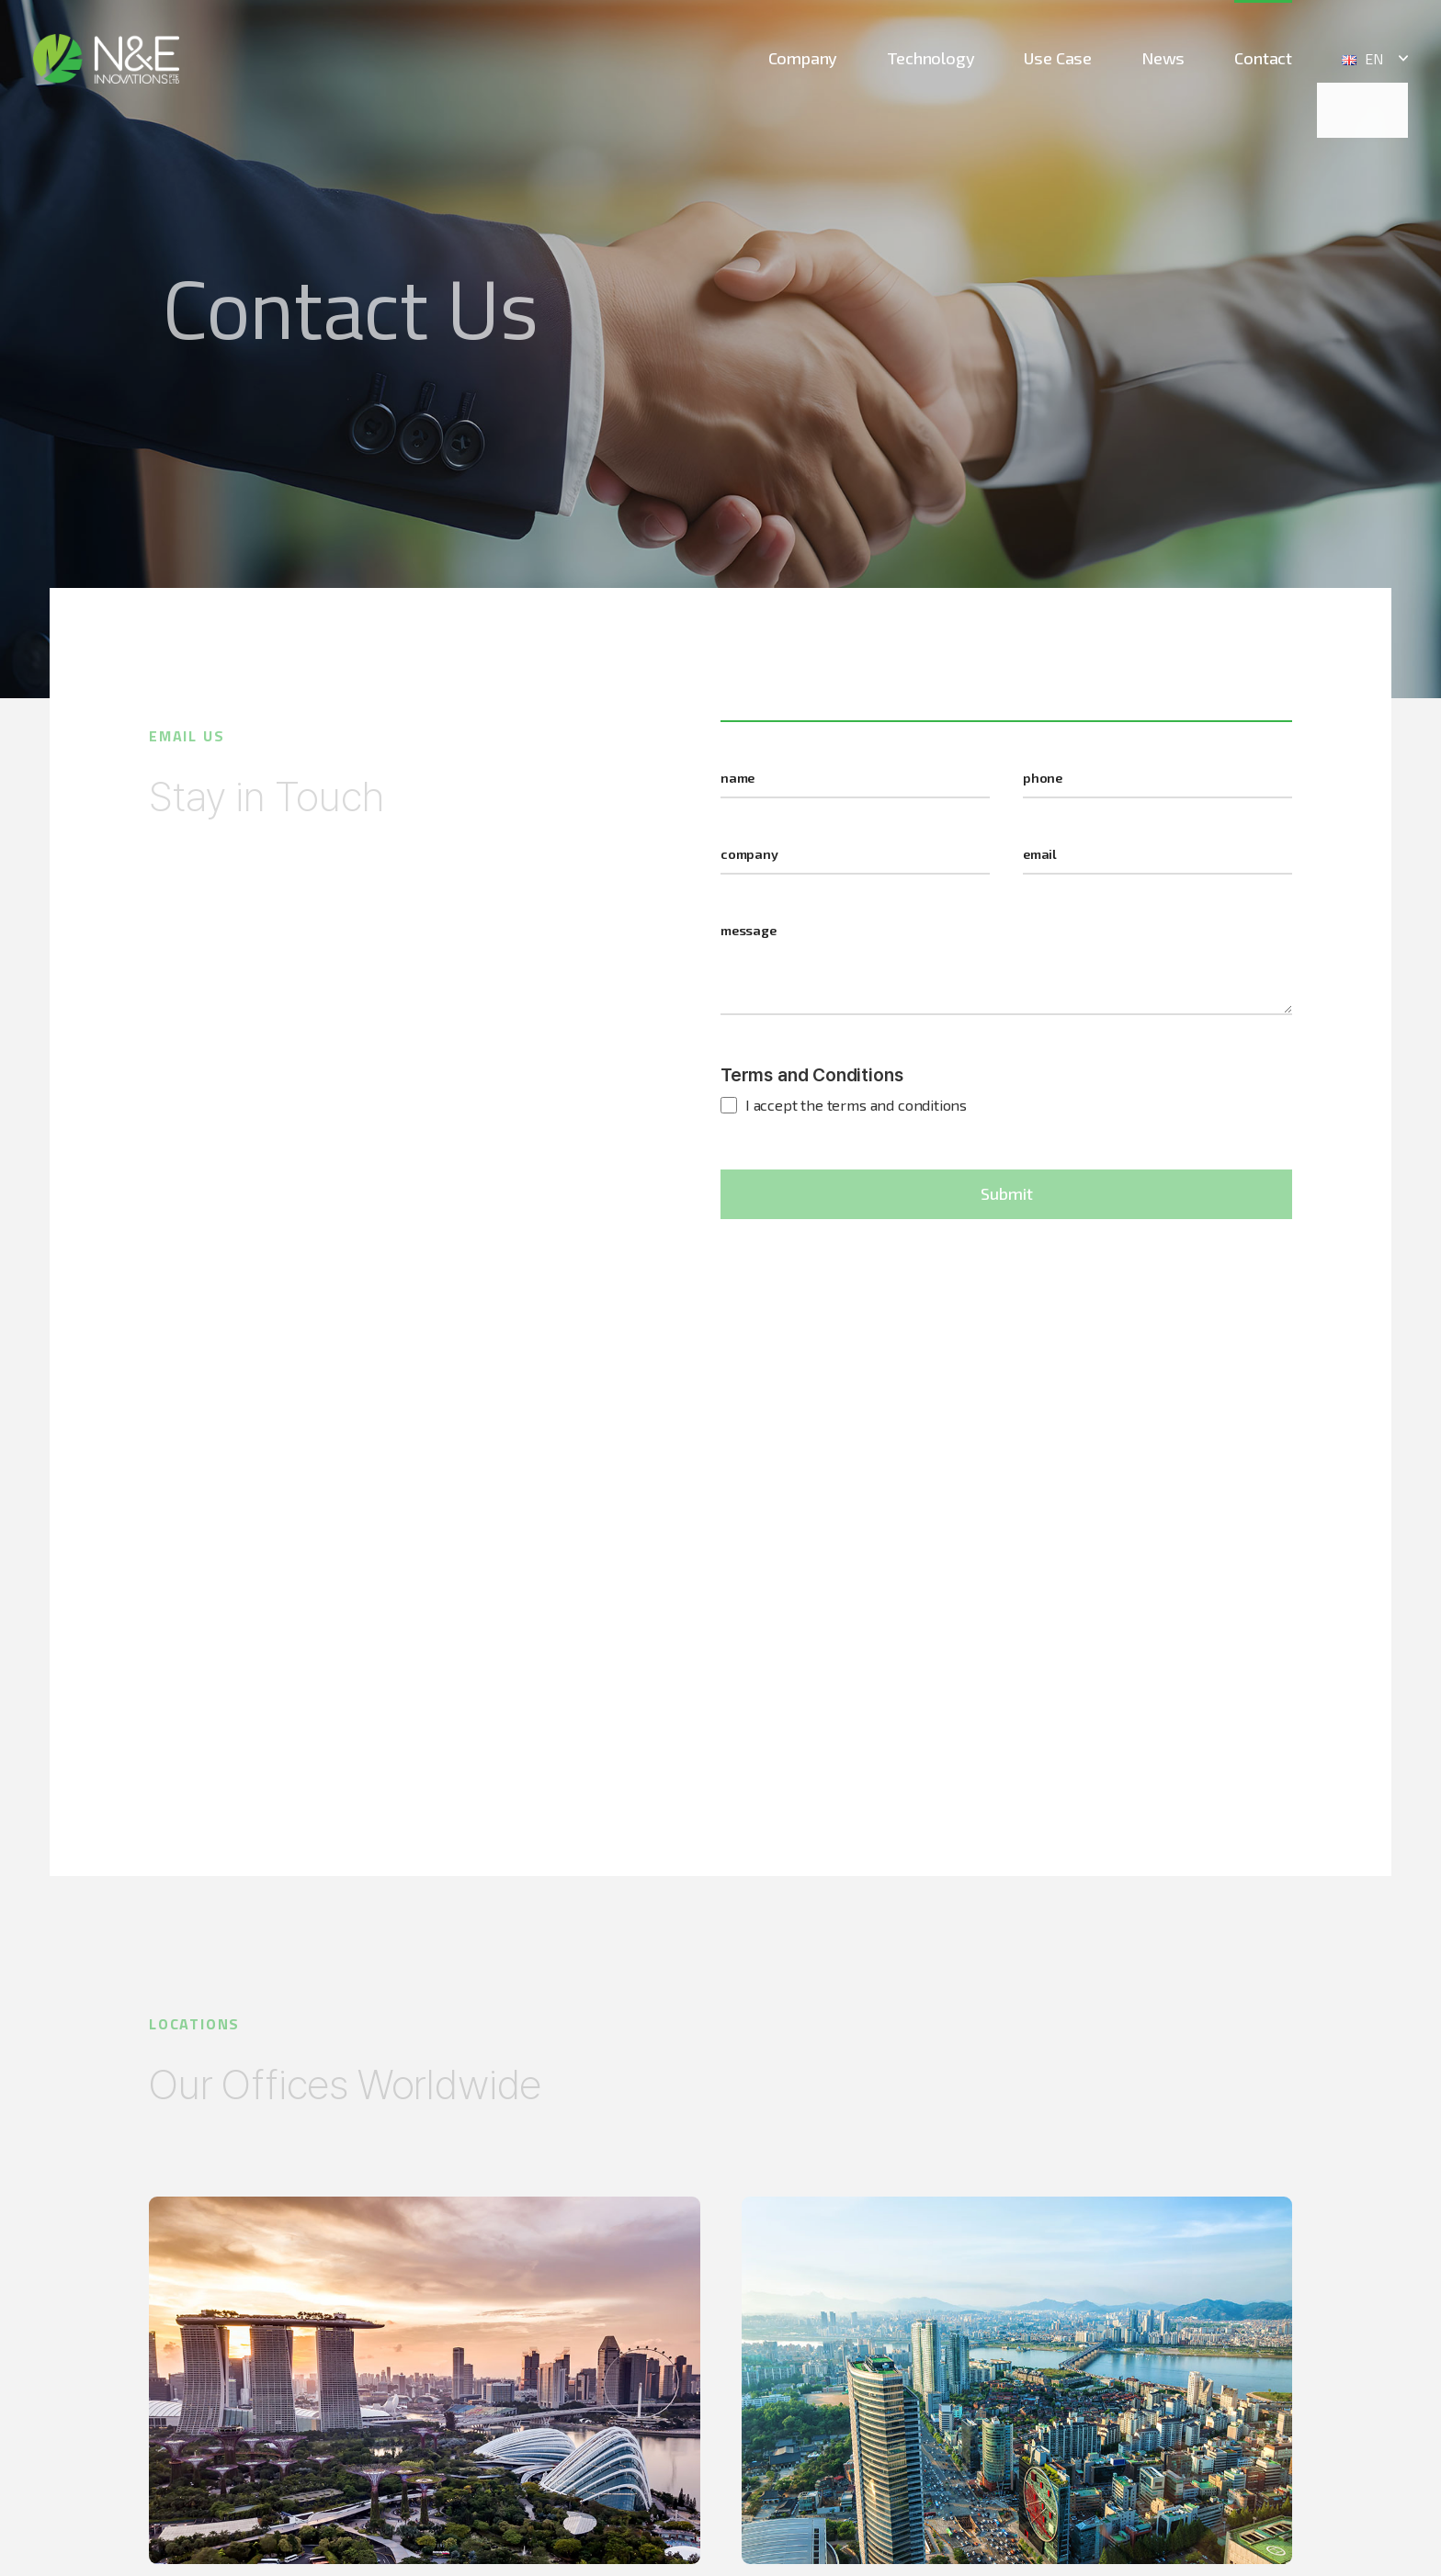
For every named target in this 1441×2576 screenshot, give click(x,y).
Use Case (1058, 58)
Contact (1263, 58)
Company (803, 58)
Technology (930, 58)
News (1163, 58)
